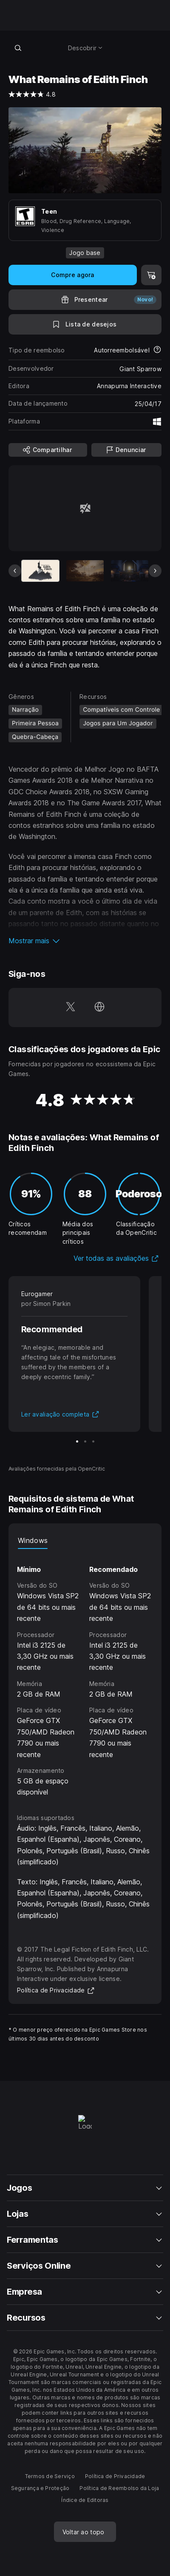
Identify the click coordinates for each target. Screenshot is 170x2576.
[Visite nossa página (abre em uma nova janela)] (99, 1007)
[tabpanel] (85, 1673)
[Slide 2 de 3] (85, 1441)
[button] (85, 940)
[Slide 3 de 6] (129, 570)
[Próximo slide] (155, 570)
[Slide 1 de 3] (77, 1441)
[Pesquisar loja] (17, 47)
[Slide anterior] (14, 570)
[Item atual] (40, 570)
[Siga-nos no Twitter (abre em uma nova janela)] (70, 1007)
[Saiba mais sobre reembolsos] (157, 350)
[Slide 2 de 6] (85, 570)
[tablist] (85, 1540)
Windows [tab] (33, 1540)
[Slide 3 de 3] (93, 1441)
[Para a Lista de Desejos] (85, 324)
